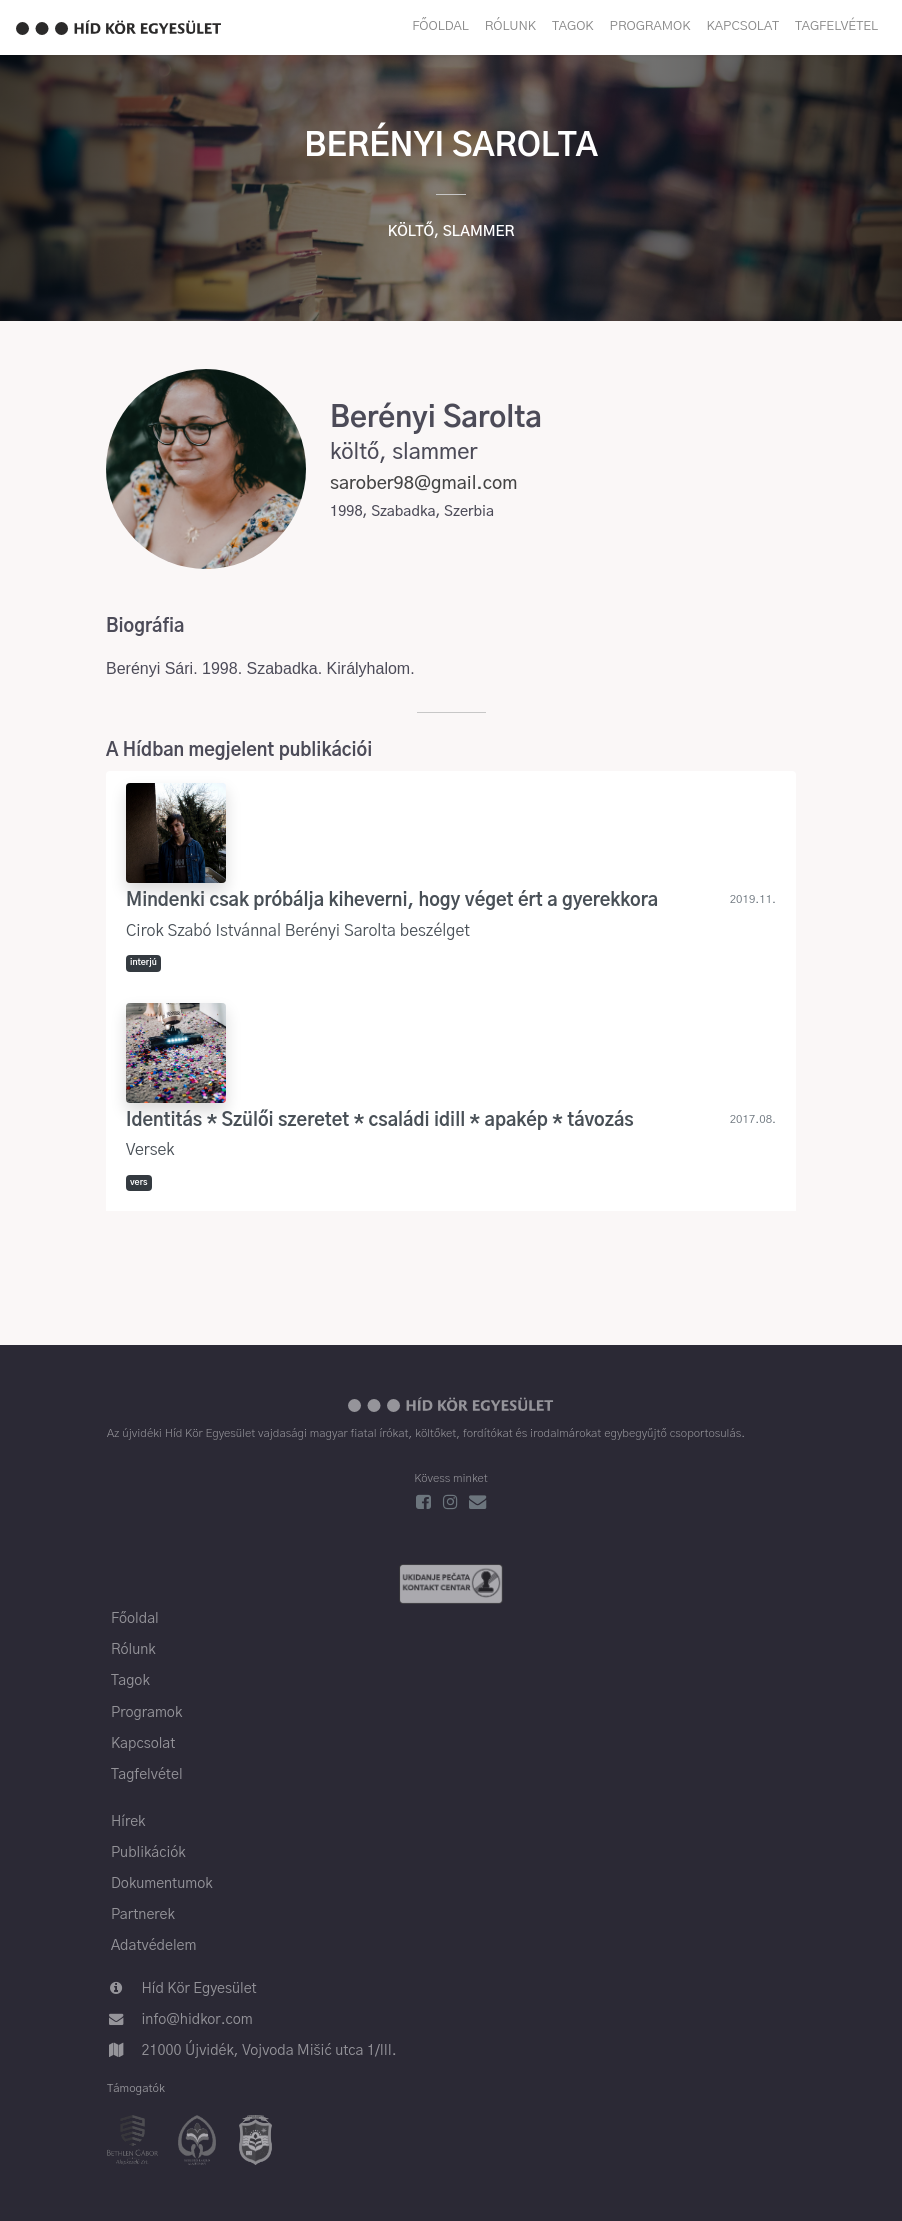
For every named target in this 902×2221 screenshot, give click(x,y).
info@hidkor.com (197, 2020)
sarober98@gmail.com (423, 484)
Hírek (128, 1822)
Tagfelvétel (836, 26)
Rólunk (510, 26)
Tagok (573, 26)
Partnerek (143, 1915)
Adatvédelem (154, 1946)
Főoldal (440, 26)
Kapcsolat (743, 26)
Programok (650, 26)
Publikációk (148, 1853)
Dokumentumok (162, 1884)
